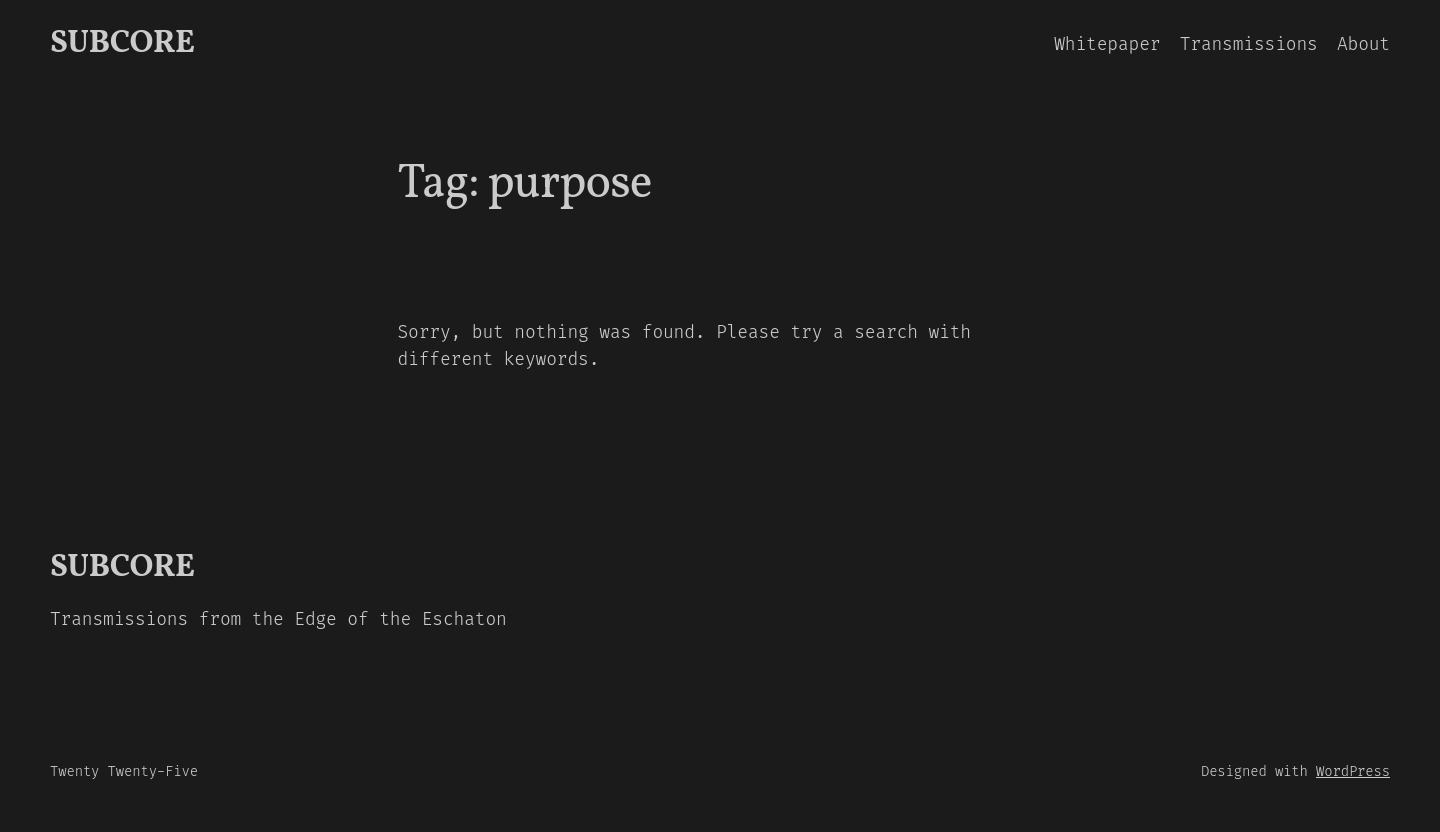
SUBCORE (122, 44)
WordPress (1353, 771)
